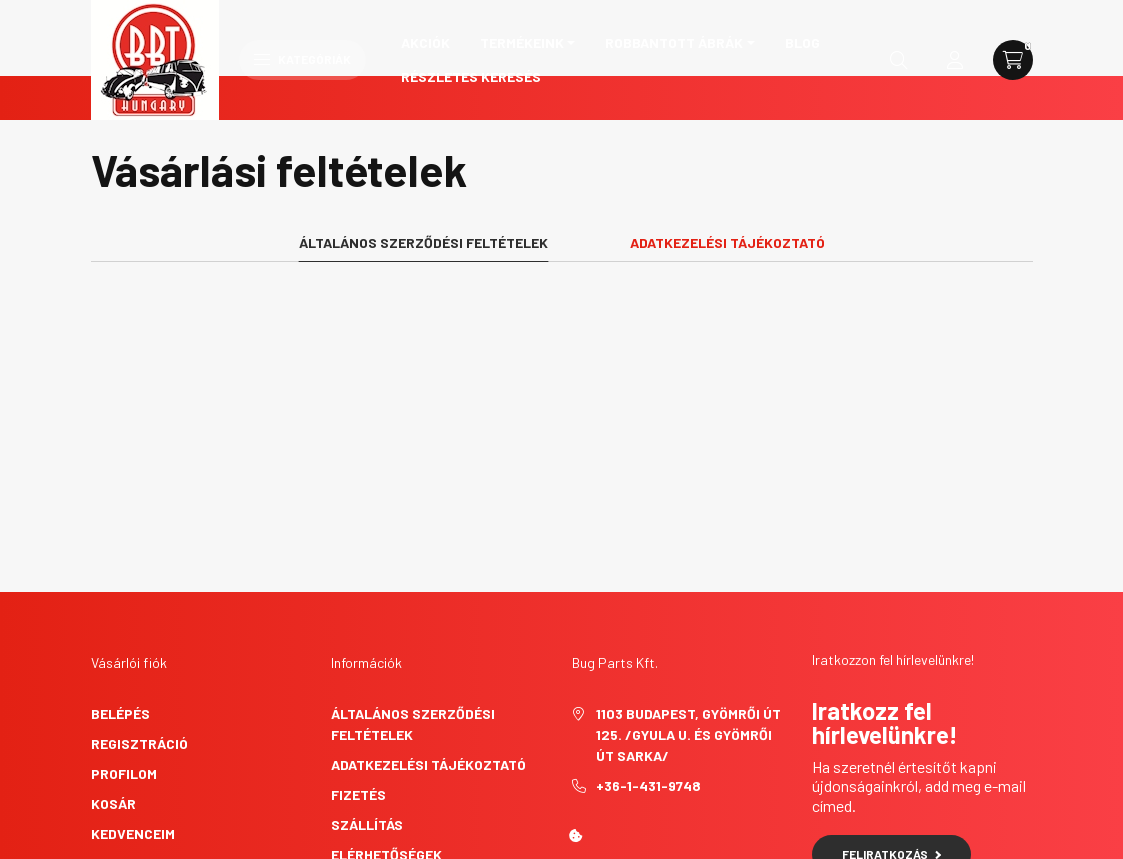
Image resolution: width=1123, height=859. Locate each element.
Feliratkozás (891, 778)
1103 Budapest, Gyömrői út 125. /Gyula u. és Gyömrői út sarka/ (688, 658)
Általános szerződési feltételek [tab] (423, 166)
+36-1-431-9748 (648, 709)
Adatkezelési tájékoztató (428, 688)
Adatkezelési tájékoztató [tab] (727, 166)
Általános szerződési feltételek (413, 648)
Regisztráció (139, 667)
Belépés (120, 637)
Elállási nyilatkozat (409, 808)
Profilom (124, 697)
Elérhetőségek (386, 778)
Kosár (113, 727)
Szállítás (367, 748)
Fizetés (358, 718)
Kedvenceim (133, 757)
